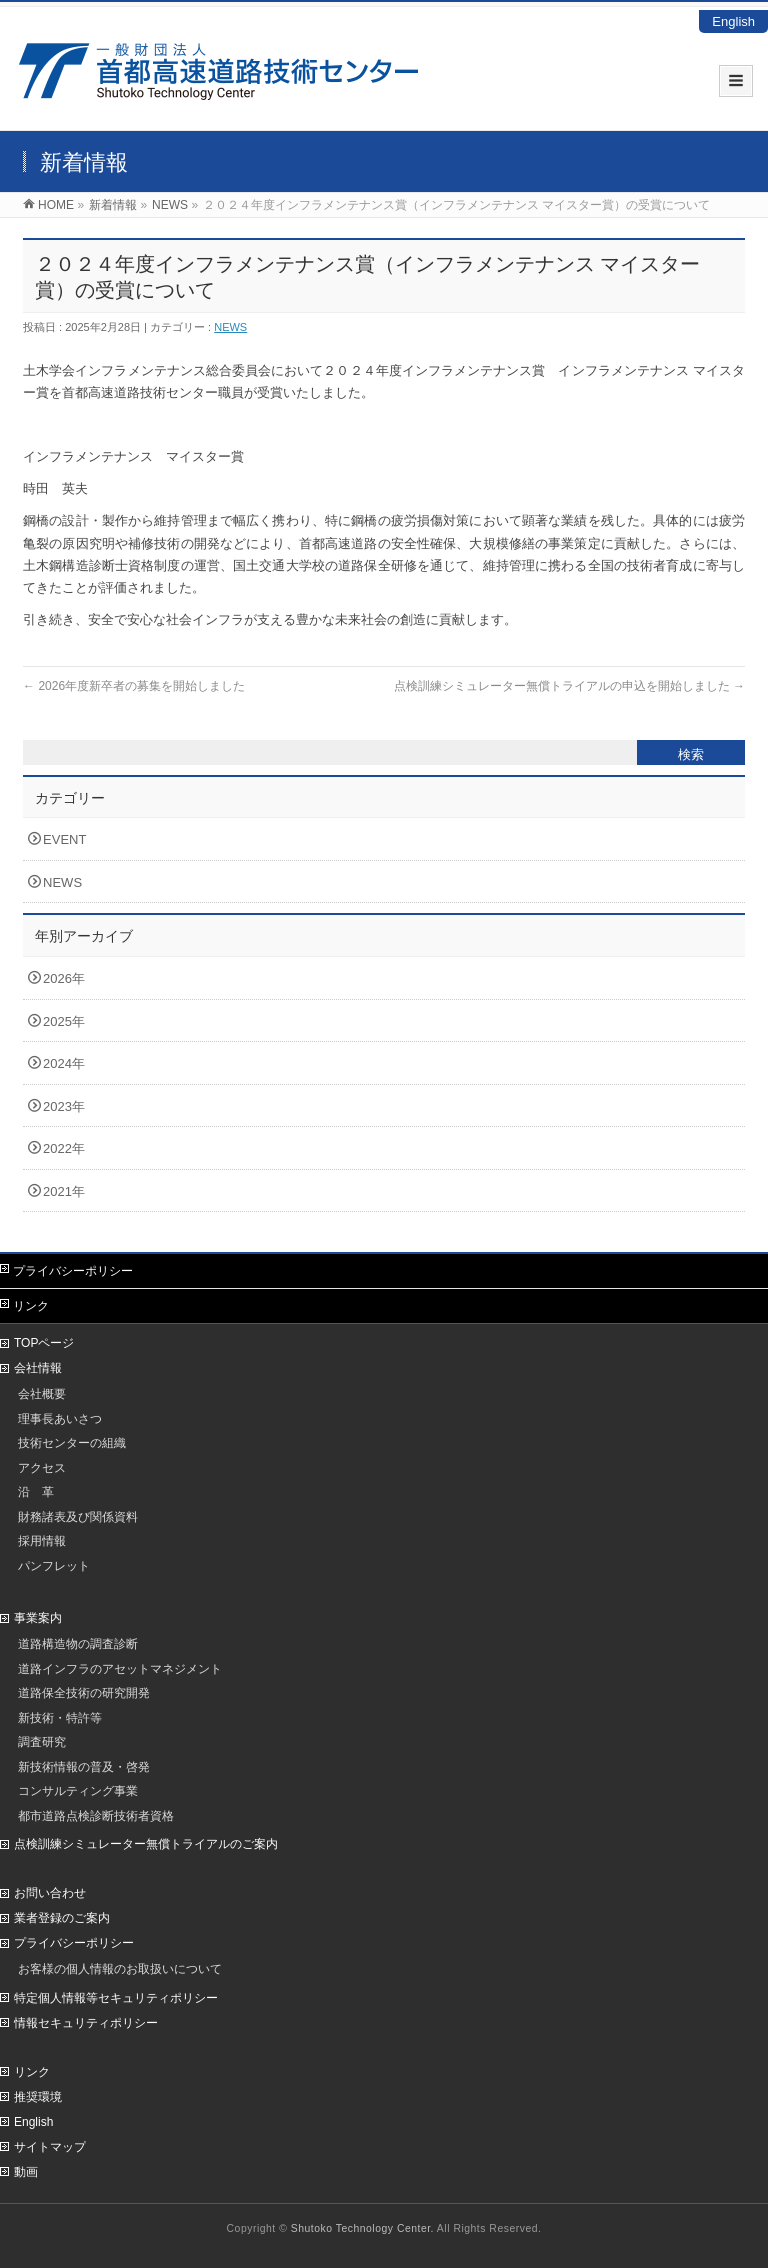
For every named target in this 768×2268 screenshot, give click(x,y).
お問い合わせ (50, 1893)
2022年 (64, 1148)
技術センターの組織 (72, 1442)
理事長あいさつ (60, 1418)
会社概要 (42, 1393)
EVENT (64, 839)
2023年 (64, 1106)
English (733, 21)
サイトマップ (50, 2147)
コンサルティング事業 (78, 1790)
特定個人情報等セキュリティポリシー (116, 1998)
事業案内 (38, 1618)
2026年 (64, 978)
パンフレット (54, 1565)
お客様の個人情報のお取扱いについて (120, 1968)
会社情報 (38, 1368)
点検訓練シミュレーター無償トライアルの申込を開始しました (569, 686)
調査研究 (42, 1741)
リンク (31, 1306)
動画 (26, 2172)
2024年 (64, 1063)
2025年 (64, 1021)
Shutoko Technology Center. (362, 2228)
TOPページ (44, 1343)
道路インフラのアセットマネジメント (120, 1668)
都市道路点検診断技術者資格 (96, 1815)
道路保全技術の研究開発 (84, 1692)
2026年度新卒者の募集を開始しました (134, 686)
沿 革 (36, 1491)
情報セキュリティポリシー (86, 2023)
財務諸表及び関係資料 (78, 1516)
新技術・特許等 (60, 1717)
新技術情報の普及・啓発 (84, 1766)
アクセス (42, 1467)
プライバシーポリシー (73, 1271)
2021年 (64, 1191)
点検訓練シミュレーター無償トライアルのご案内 (146, 1844)
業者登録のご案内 (62, 1918)
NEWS (230, 327)
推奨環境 (38, 2097)
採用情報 (42, 1540)
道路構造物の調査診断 (78, 1643)
